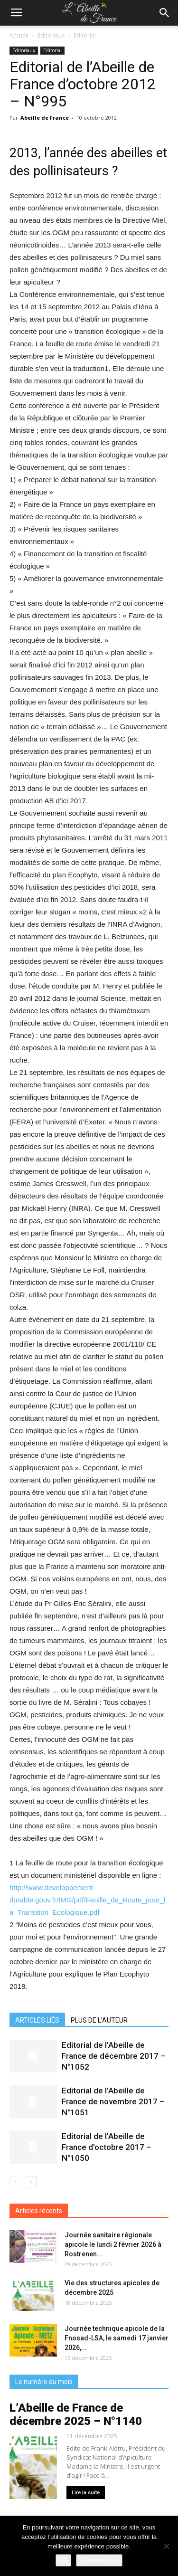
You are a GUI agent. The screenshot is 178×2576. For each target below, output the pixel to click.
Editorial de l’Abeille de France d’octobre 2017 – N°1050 (106, 2147)
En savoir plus (99, 2560)
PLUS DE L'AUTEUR (99, 2020)
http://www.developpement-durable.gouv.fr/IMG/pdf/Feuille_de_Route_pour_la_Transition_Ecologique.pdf (87, 1899)
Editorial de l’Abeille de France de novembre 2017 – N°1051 (113, 2101)
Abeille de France (44, 117)
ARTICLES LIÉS (37, 2020)
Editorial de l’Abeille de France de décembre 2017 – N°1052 (113, 2056)
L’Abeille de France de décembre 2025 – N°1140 (75, 2414)
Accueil (18, 35)
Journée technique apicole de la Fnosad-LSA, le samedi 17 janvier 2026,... (117, 2338)
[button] (164, 13)
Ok (63, 2560)
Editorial (85, 35)
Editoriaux (51, 35)
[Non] (166, 2546)
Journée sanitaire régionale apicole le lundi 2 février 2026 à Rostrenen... (113, 2244)
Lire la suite (86, 2493)
